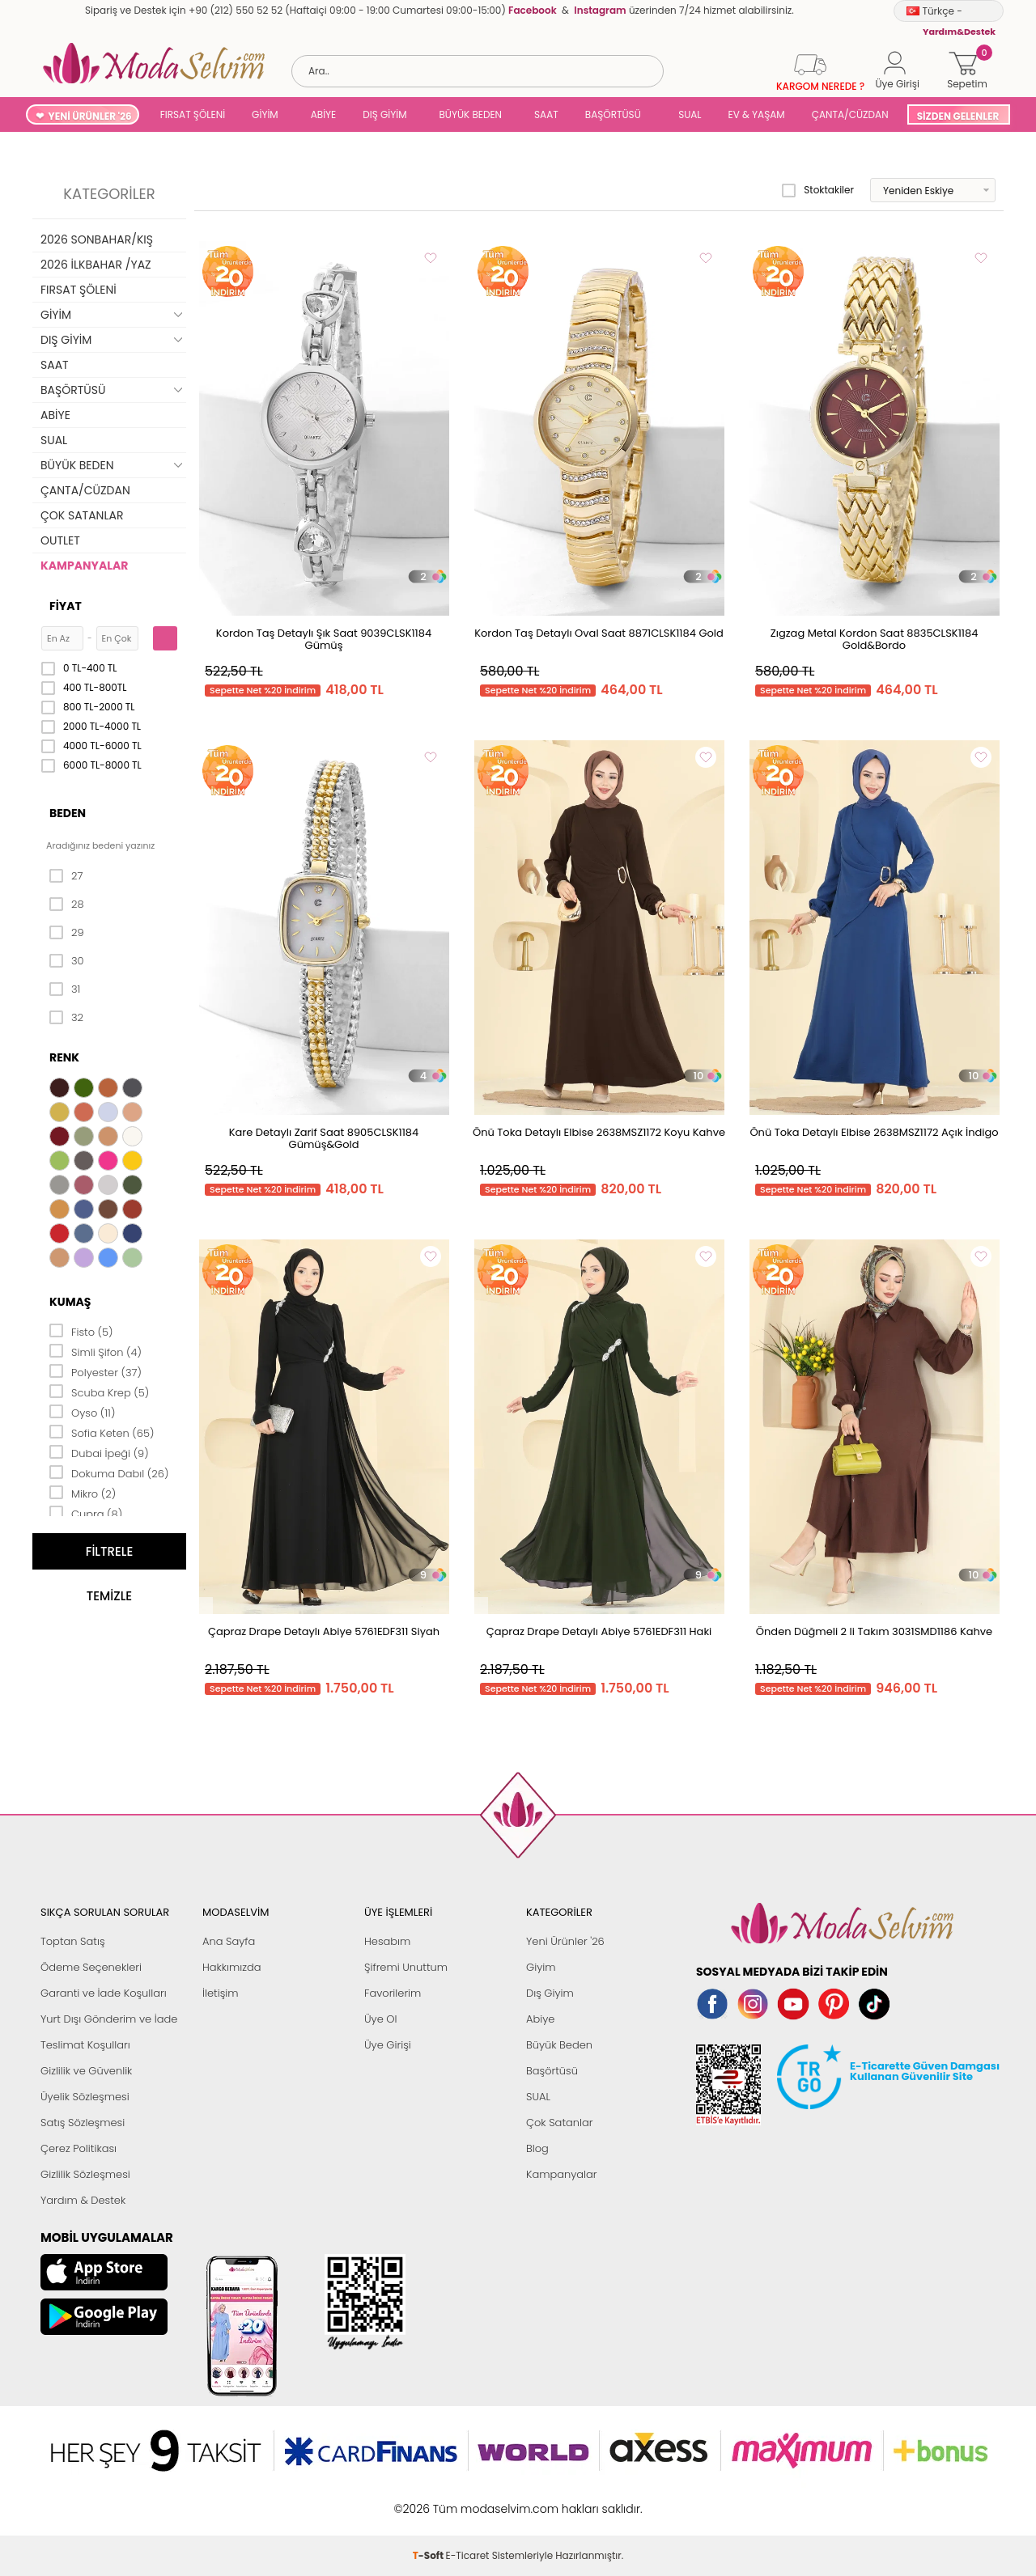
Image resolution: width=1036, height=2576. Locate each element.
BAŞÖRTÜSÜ (613, 114)
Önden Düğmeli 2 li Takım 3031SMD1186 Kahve (874, 1631)
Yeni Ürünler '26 (565, 1941)
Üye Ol (380, 2019)
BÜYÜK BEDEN (471, 114)
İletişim (220, 1993)
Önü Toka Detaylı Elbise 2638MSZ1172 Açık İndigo (873, 1132)
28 (66, 904)
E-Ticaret (468, 2500)
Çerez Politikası (78, 2148)
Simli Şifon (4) (95, 1351)
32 (66, 1018)
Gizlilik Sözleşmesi (85, 2174)
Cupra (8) (85, 1513)
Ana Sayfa (228, 1941)
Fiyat (65, 606)
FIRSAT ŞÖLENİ (192, 114)
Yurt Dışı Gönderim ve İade (108, 2019)
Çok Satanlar (559, 2122)
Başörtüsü (552, 2070)
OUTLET (60, 540)
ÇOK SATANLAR (81, 515)
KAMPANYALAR (84, 565)
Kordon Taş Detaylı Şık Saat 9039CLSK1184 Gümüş (323, 639)
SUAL (687, 114)
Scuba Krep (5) (99, 1391)
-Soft (429, 2500)
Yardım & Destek (82, 2200)
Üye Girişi (387, 2045)
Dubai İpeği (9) (99, 1452)
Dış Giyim (550, 1993)
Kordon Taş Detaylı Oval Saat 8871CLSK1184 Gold (599, 633)
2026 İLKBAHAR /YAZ (95, 264)
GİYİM (265, 114)
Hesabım (387, 1941)
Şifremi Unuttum (406, 1967)
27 (66, 876)
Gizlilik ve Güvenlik (86, 2070)
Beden (67, 813)
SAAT (546, 114)
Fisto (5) (81, 1331)
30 (66, 961)
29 (66, 933)
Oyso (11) (82, 1412)
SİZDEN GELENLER (958, 116)
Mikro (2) (82, 1493)
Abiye (540, 2019)
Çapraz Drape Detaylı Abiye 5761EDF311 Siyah (323, 1631)
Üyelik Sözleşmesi (85, 2096)
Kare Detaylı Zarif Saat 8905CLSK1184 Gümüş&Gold (323, 1138)
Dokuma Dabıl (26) (108, 1472)
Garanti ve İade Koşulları (103, 1993)
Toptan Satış (72, 1941)
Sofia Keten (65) (101, 1432)
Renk (64, 1057)
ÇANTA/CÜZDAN (850, 114)
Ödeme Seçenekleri (91, 1967)
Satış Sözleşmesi (82, 2122)
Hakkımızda (231, 1967)
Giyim (541, 1967)
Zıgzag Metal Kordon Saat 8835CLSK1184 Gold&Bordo (875, 639)
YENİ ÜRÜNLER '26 (90, 116)
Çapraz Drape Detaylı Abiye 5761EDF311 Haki (599, 1631)
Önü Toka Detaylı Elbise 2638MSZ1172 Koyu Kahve (599, 1132)
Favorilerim (392, 1993)
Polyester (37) (95, 1371)
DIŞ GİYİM (384, 114)
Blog (537, 2148)
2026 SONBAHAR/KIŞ (96, 239)
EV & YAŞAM (756, 114)
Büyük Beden (559, 2045)
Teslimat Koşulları (85, 2045)
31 (64, 989)
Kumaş (70, 1302)
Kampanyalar (561, 2174)
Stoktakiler (818, 190)
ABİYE (324, 114)
